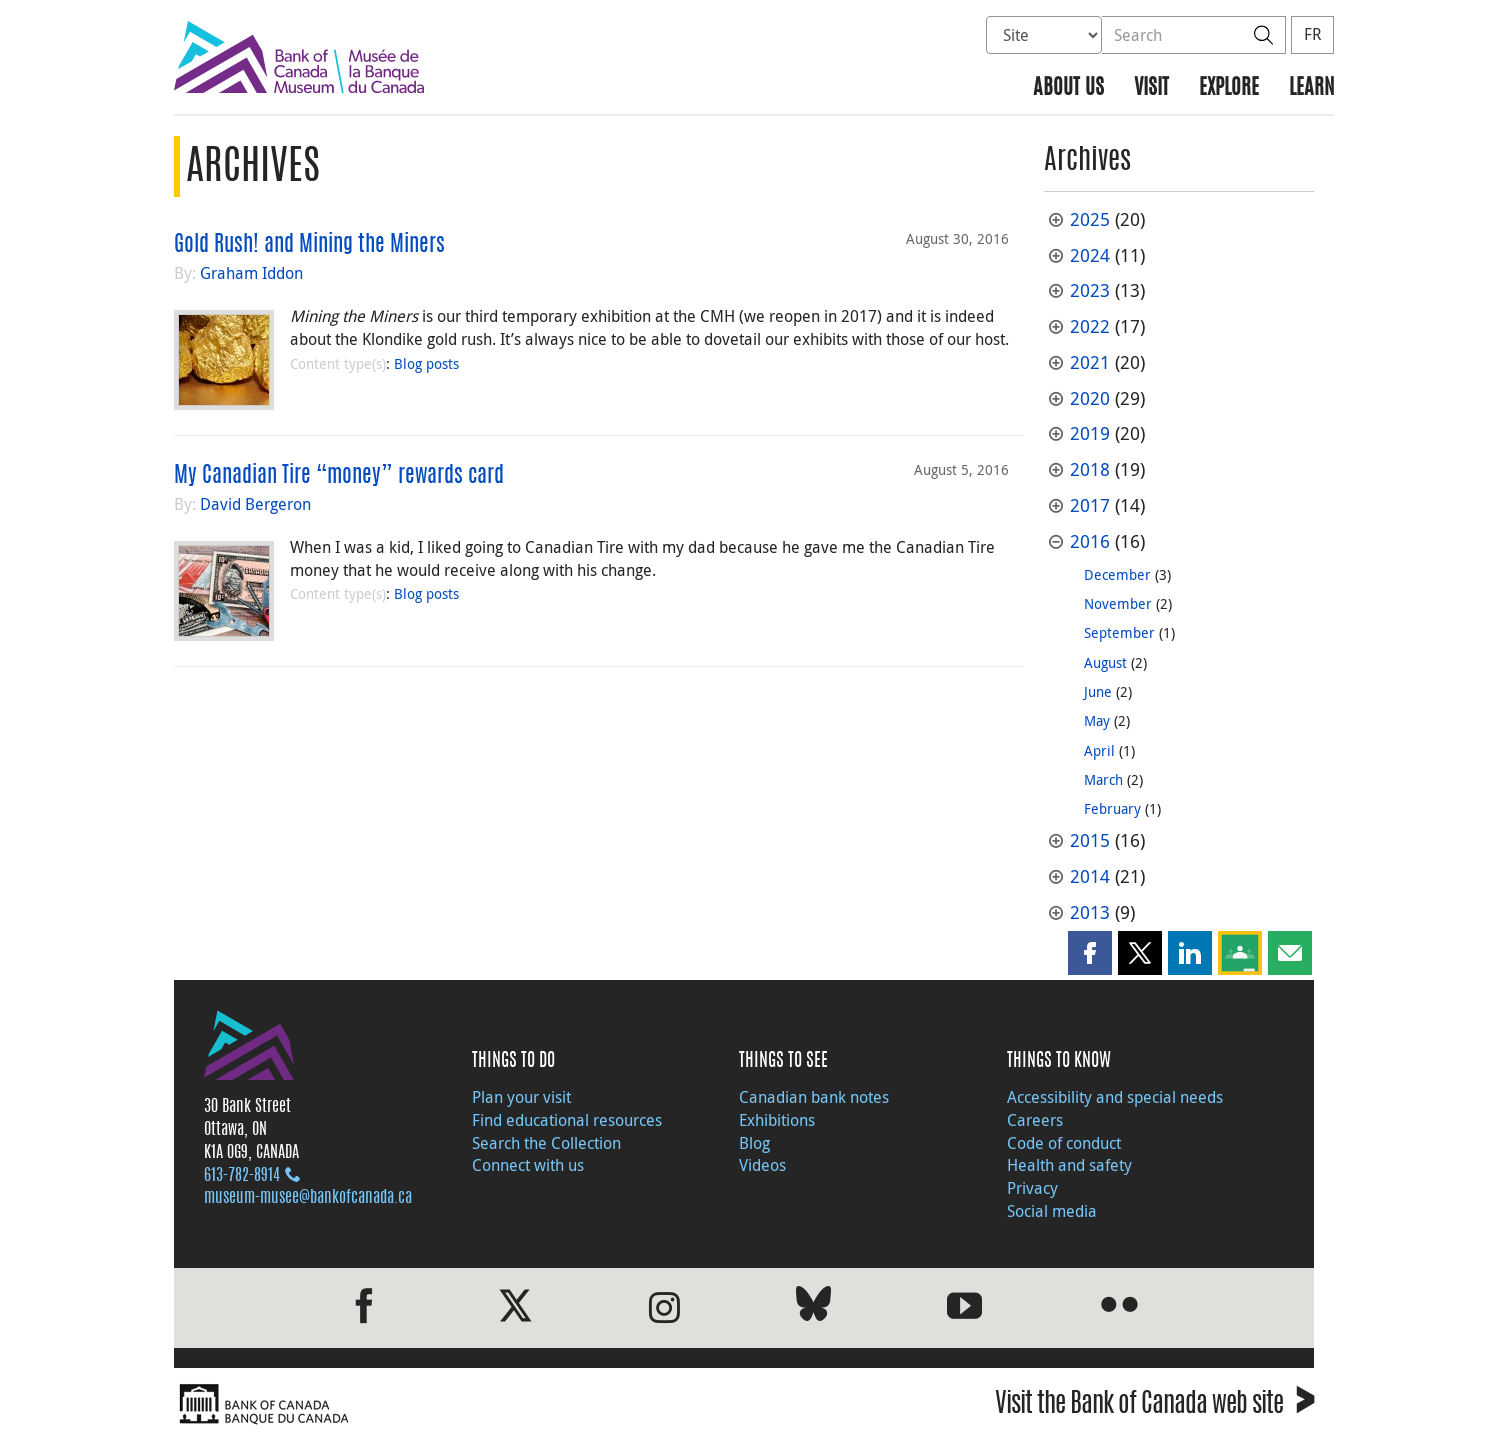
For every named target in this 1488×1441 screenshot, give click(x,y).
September (1119, 632)
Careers (1035, 1120)
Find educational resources (567, 1120)
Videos (762, 1165)
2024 (1090, 255)
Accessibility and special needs (1115, 1097)
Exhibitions (777, 1120)
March (1103, 779)
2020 (1090, 398)
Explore (1229, 88)
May (1097, 720)
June (1098, 691)
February (1112, 808)
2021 (1090, 362)
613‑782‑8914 (242, 1176)
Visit (1151, 88)
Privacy (1032, 1188)
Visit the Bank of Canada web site (1154, 1406)
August (1105, 662)
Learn (1311, 88)
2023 (1090, 290)
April (1099, 750)
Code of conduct (1064, 1143)
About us (1068, 88)
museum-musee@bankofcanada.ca (308, 1198)
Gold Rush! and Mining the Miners (309, 245)
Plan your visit (521, 1097)
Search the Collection (546, 1143)
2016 (1090, 541)
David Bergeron (255, 504)
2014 (1090, 876)
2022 (1090, 326)
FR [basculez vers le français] (1312, 34)
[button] (1090, 953)
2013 (1090, 912)
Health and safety (1069, 1165)
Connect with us (528, 1165)
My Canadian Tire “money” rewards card (339, 476)
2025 (1090, 219)
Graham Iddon (251, 273)
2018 (1090, 469)
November (1118, 603)
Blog (754, 1143)
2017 (1090, 505)
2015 (1090, 840)
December (1117, 574)
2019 (1090, 433)
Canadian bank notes (814, 1097)
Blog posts (426, 363)
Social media (1052, 1211)
